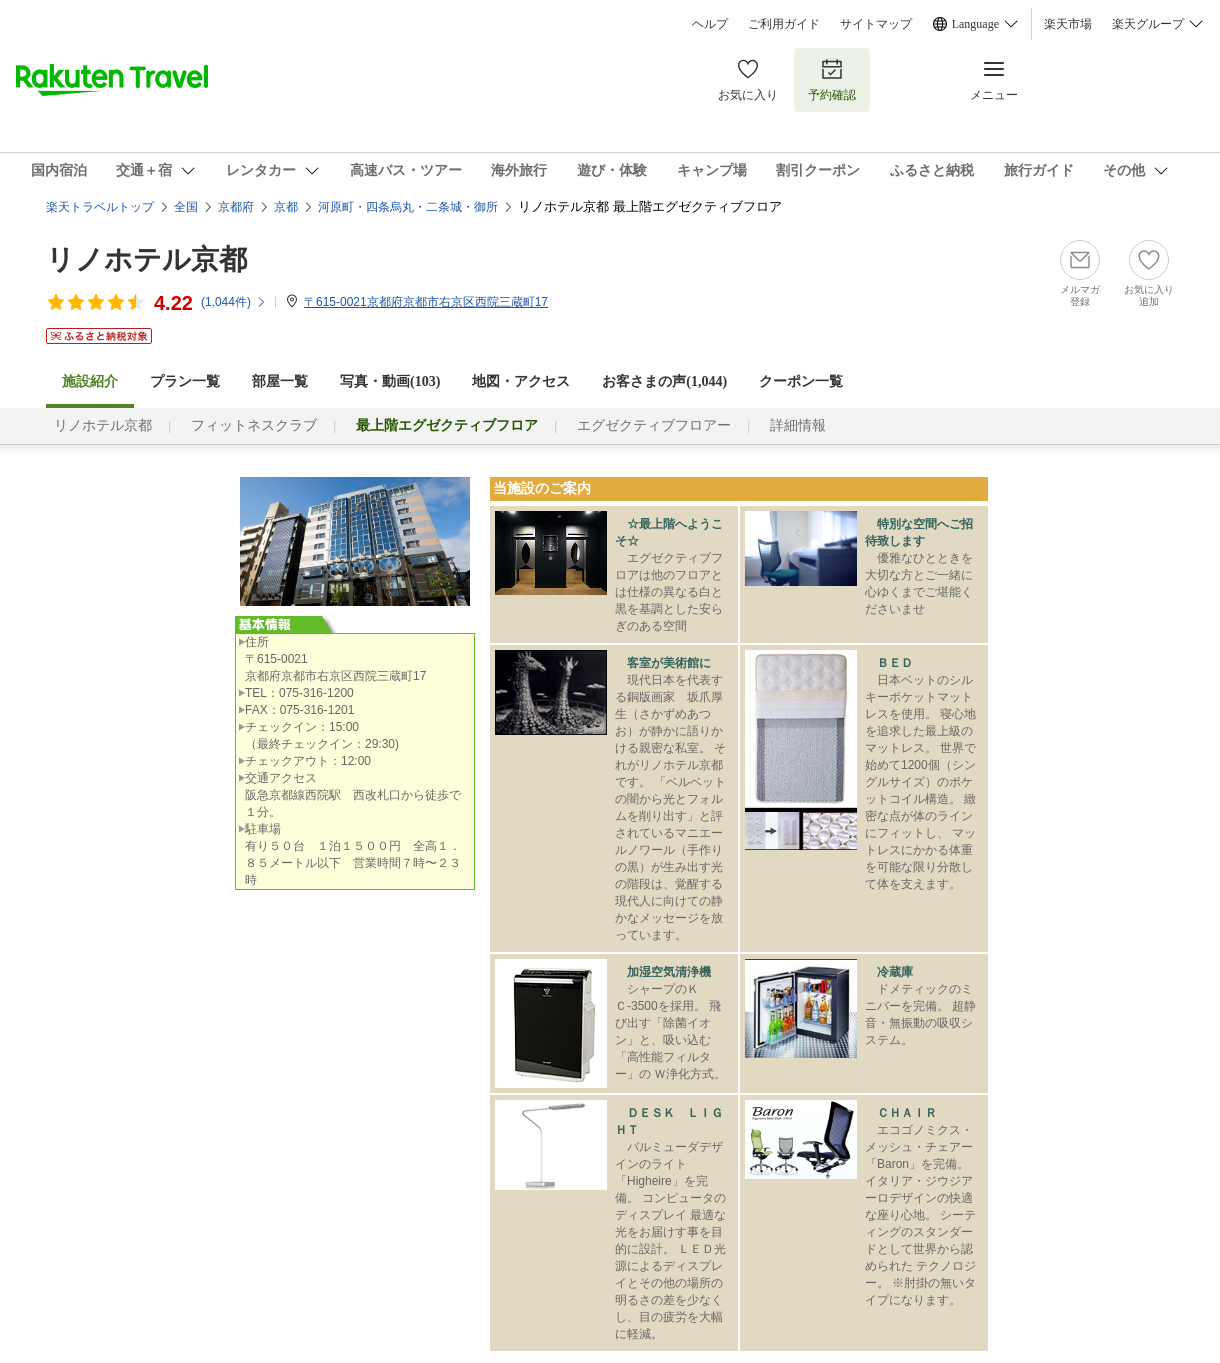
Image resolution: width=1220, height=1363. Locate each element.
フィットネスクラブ (254, 425)
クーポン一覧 (801, 381)
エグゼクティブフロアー (654, 425)
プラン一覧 (185, 381)
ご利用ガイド (784, 24)
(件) (234, 302)
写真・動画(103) (390, 381)
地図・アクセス (521, 381)
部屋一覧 (280, 381)
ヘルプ (710, 24)
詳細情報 (798, 425)
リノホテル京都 (146, 259)
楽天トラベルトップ (100, 207)
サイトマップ (876, 24)
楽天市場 (1068, 24)
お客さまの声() (664, 381)
